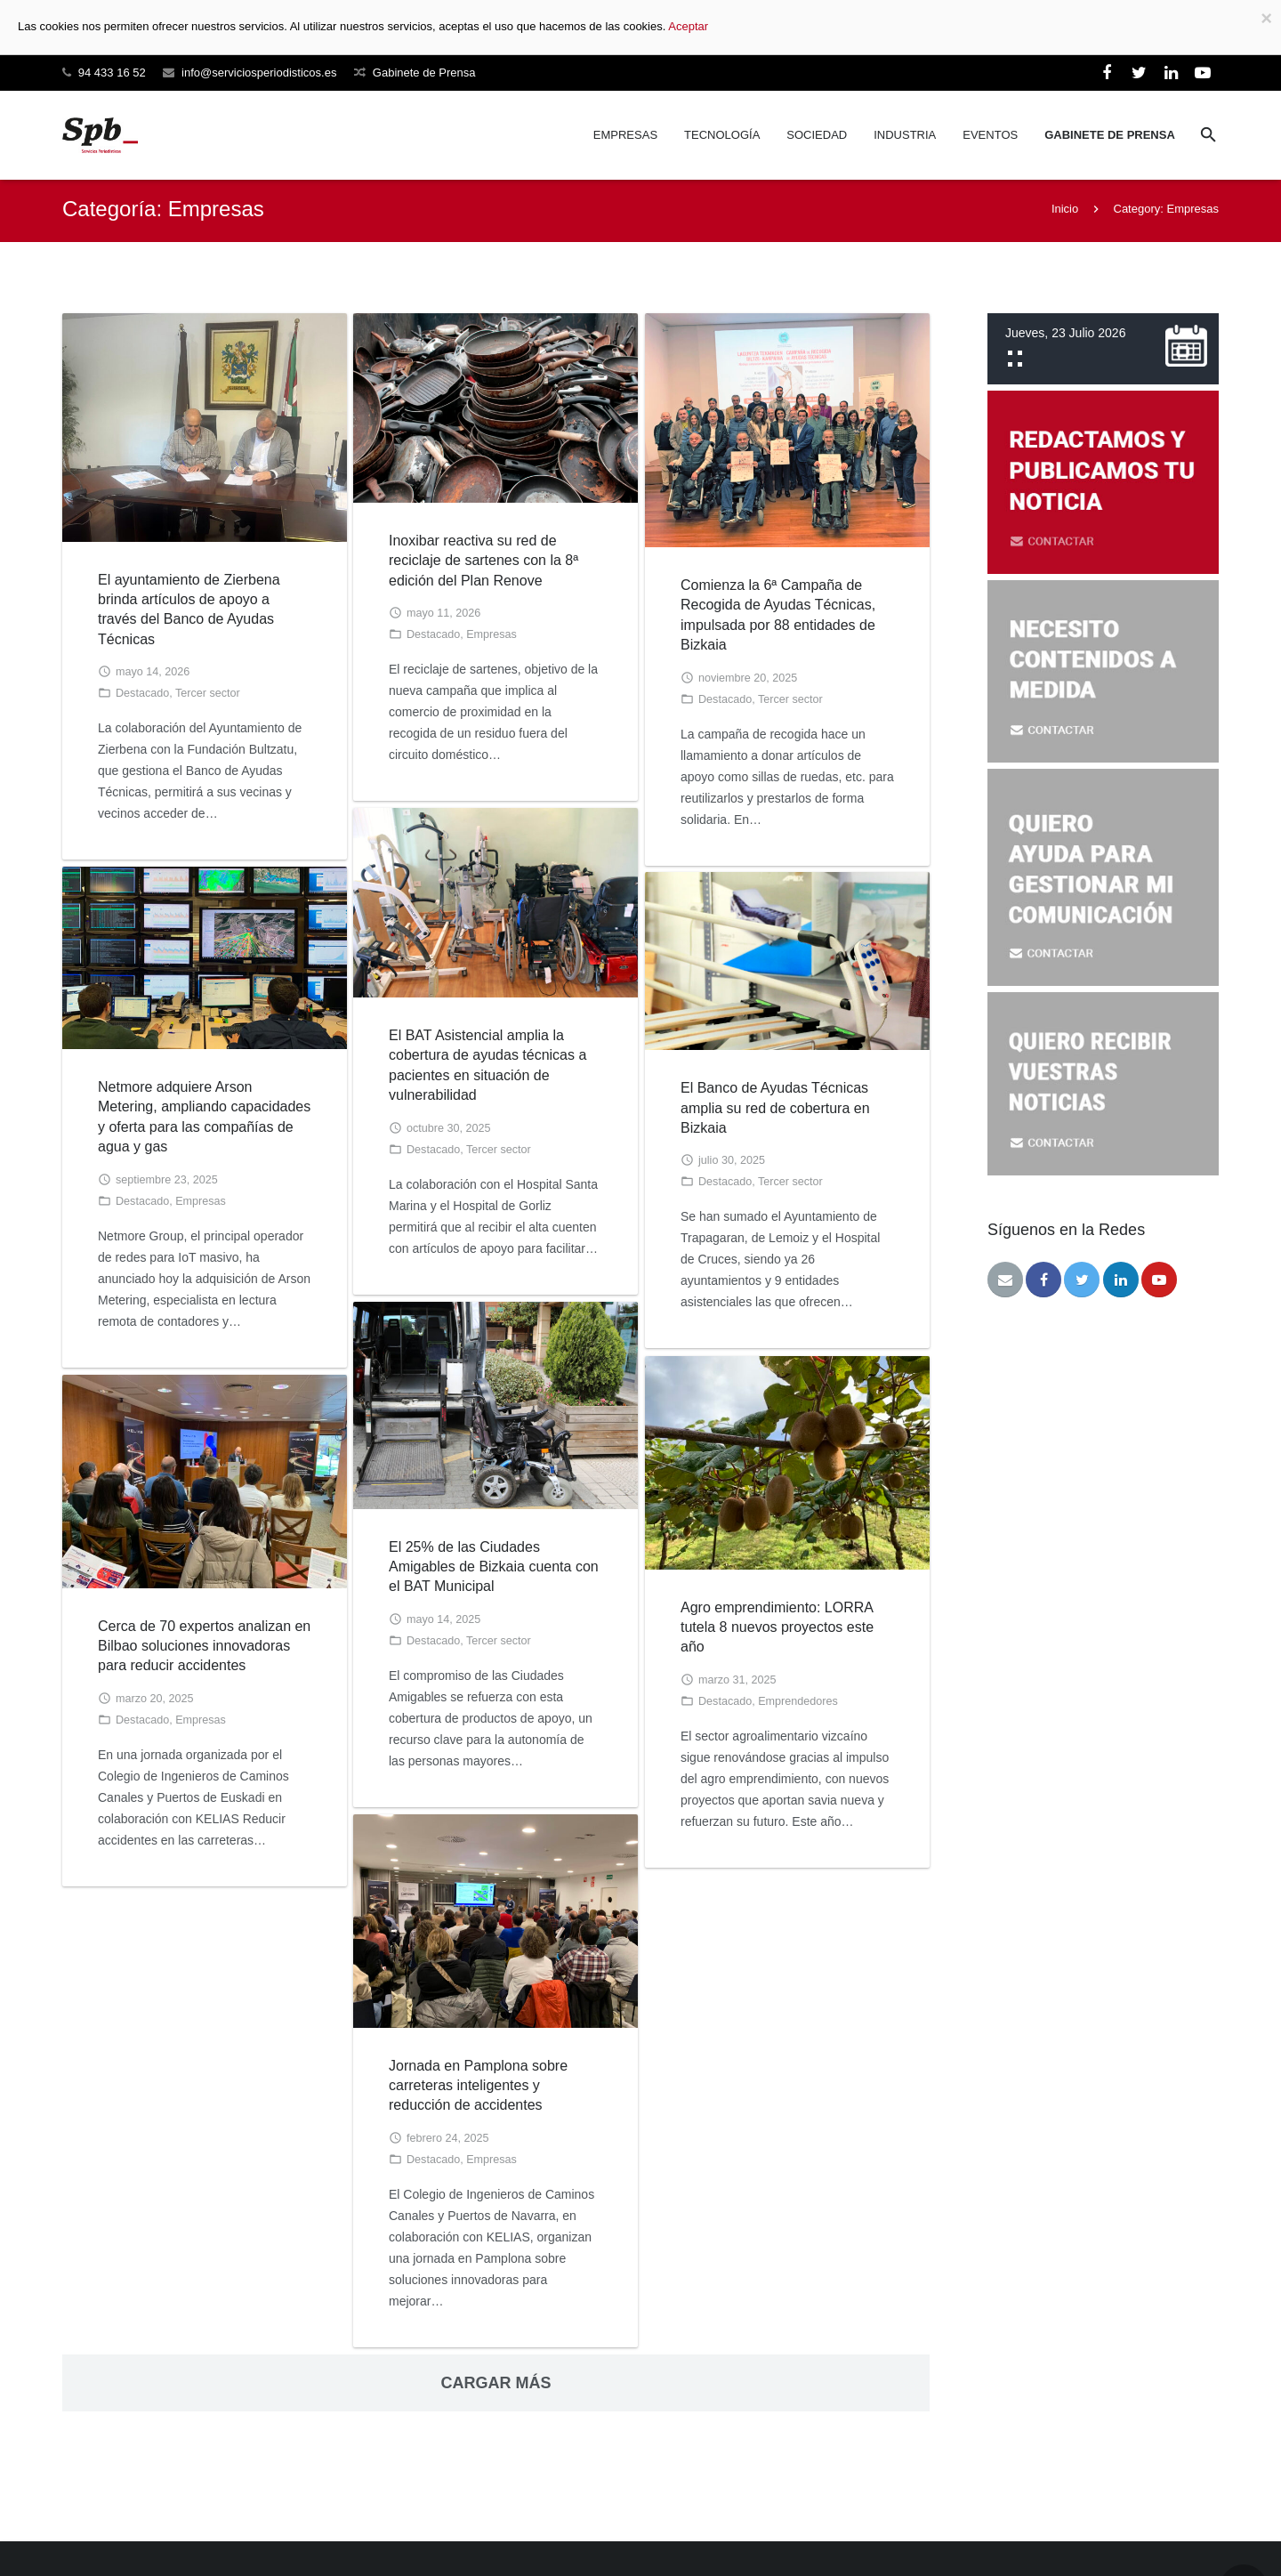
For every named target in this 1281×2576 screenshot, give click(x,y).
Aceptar (688, 26)
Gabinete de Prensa (424, 72)
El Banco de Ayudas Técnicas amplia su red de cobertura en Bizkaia (775, 1111)
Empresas (491, 638)
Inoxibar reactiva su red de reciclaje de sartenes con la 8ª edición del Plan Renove (483, 564)
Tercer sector (207, 696)
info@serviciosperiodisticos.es (258, 72)
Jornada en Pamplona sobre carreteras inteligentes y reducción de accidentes (478, 2089)
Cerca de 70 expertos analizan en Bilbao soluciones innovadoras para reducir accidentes (204, 1649)
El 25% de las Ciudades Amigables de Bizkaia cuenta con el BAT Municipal (494, 1570)
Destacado (142, 696)
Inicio (1064, 212)
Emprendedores (798, 1705)
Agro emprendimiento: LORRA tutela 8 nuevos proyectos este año (777, 1631)
